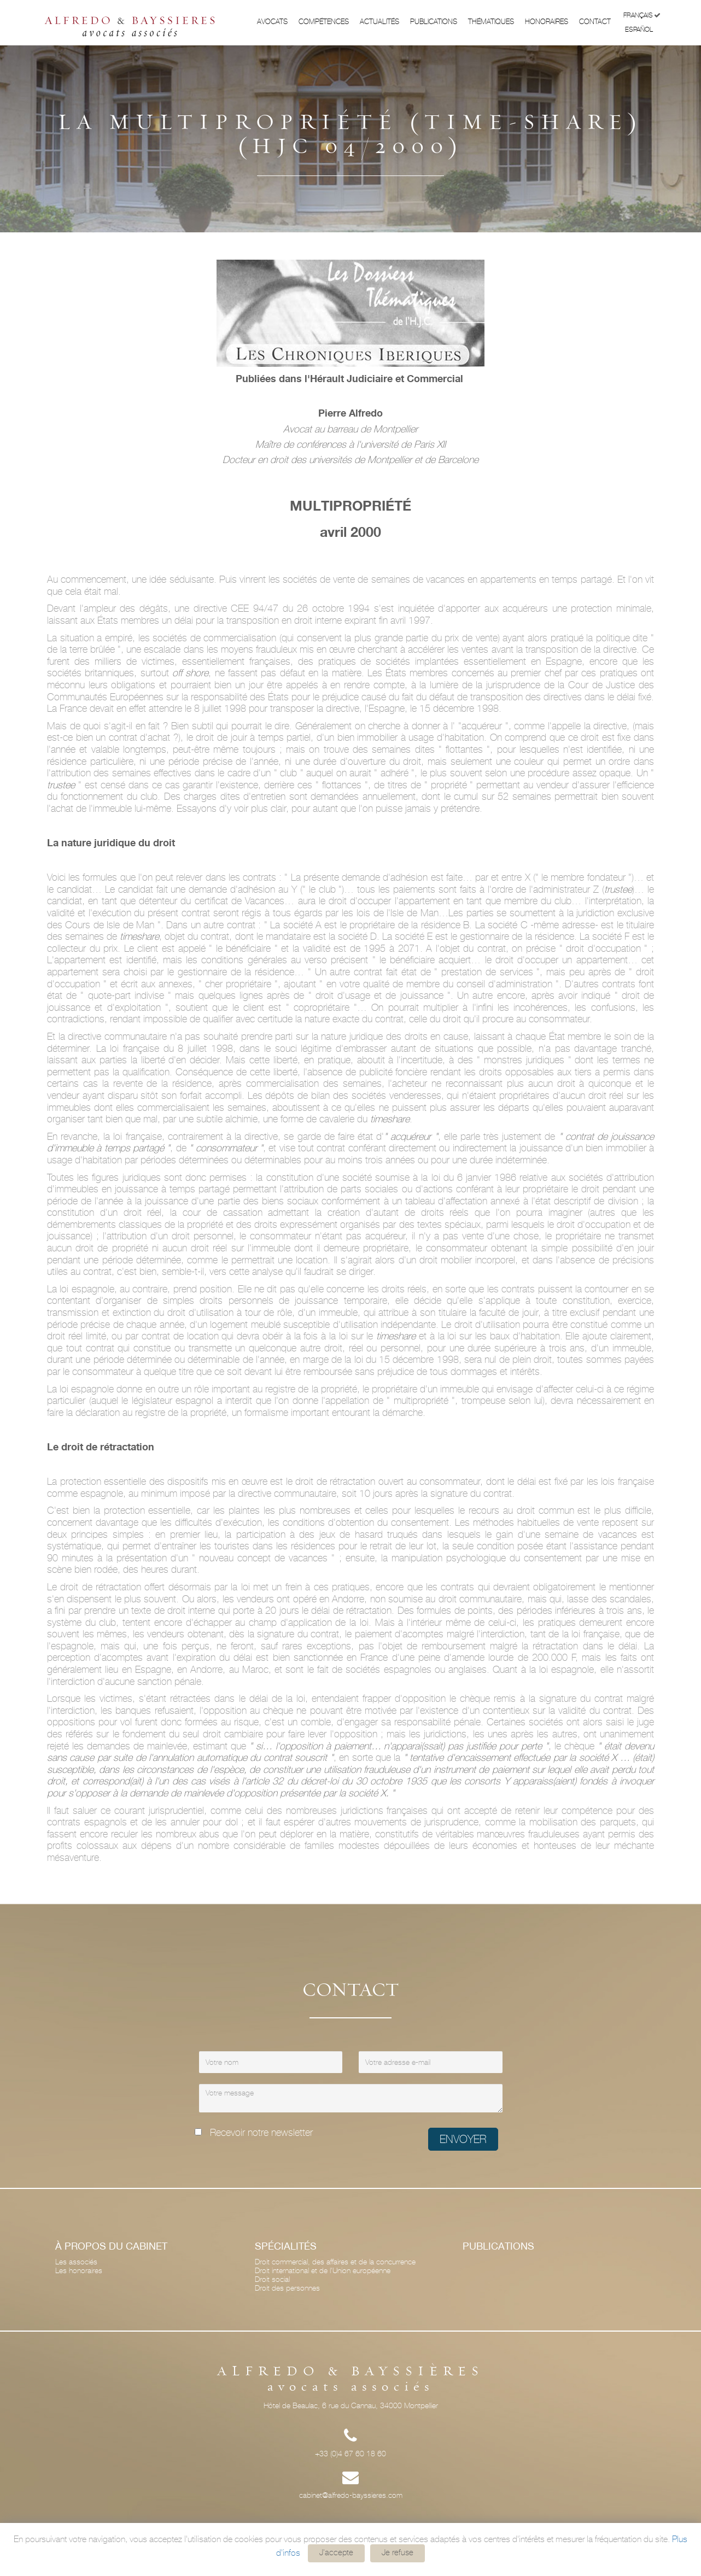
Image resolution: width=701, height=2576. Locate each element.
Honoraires (546, 21)
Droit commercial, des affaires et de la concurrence (335, 2261)
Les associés (76, 2261)
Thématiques (491, 21)
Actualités (379, 21)
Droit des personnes (287, 2288)
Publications (433, 21)
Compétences (324, 21)
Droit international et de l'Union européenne (322, 2270)
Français (642, 15)
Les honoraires (78, 2270)
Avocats (272, 21)
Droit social (272, 2279)
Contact (595, 21)
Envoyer (463, 2139)
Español (643, 28)
